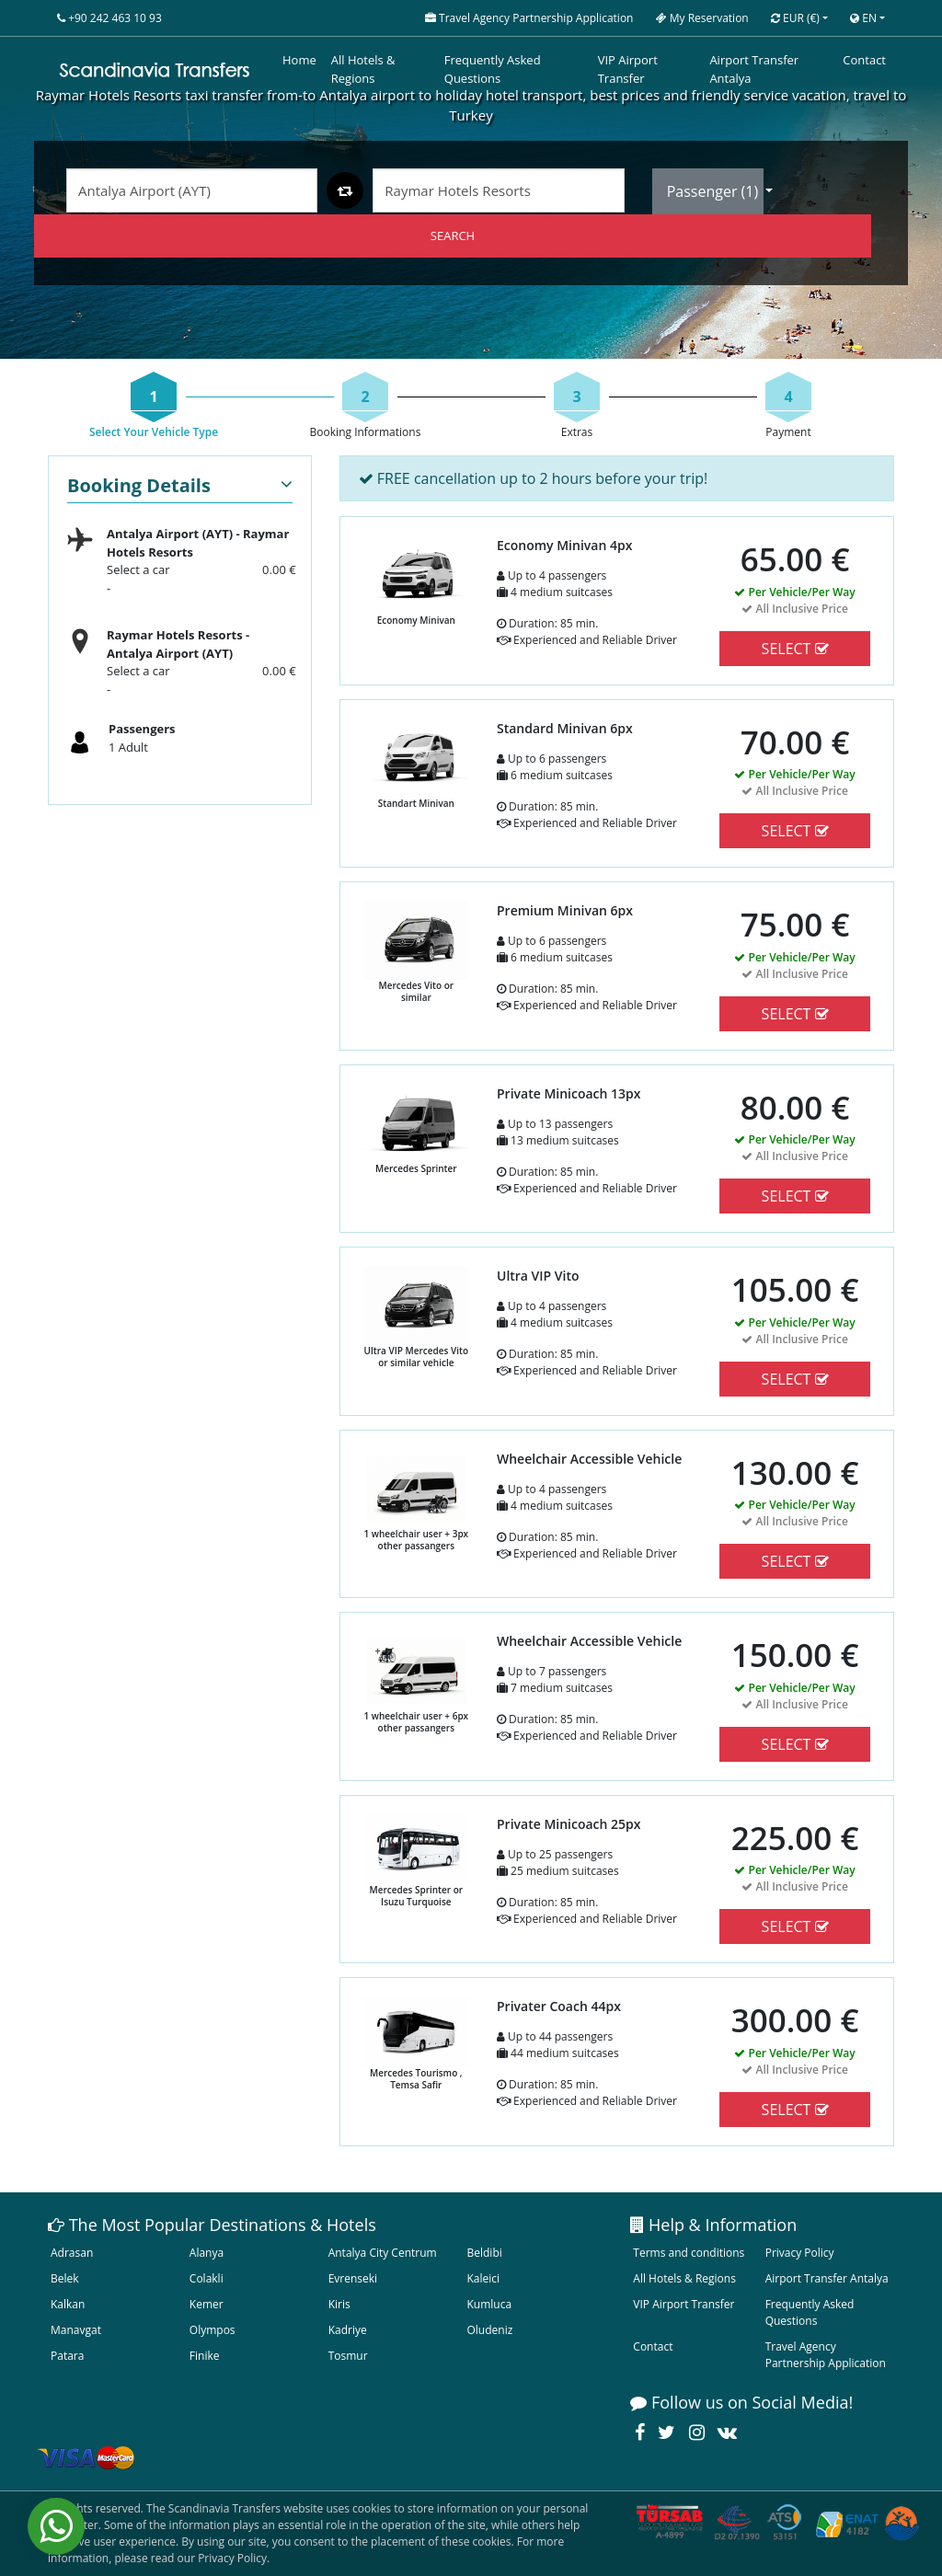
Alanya (207, 2252)
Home (299, 60)
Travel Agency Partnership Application (825, 2355)
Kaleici (483, 2278)
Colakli (207, 2278)
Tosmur (348, 2355)
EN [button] (863, 18)
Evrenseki (352, 2278)
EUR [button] (795, 18)
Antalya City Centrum (382, 2252)
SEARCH (453, 235)
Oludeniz (489, 2330)
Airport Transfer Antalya (753, 69)
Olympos (213, 2330)
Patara (67, 2355)
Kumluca (488, 2304)
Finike (205, 2355)
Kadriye (347, 2330)
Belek (65, 2278)
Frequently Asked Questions (492, 69)
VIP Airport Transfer (628, 69)
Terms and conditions (688, 2252)
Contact (864, 60)
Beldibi (483, 2252)
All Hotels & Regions (363, 69)
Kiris (339, 2304)
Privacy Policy (799, 2252)
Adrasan (72, 2252)
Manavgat (76, 2330)
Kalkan (68, 2304)
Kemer (207, 2304)
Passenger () (715, 191)
